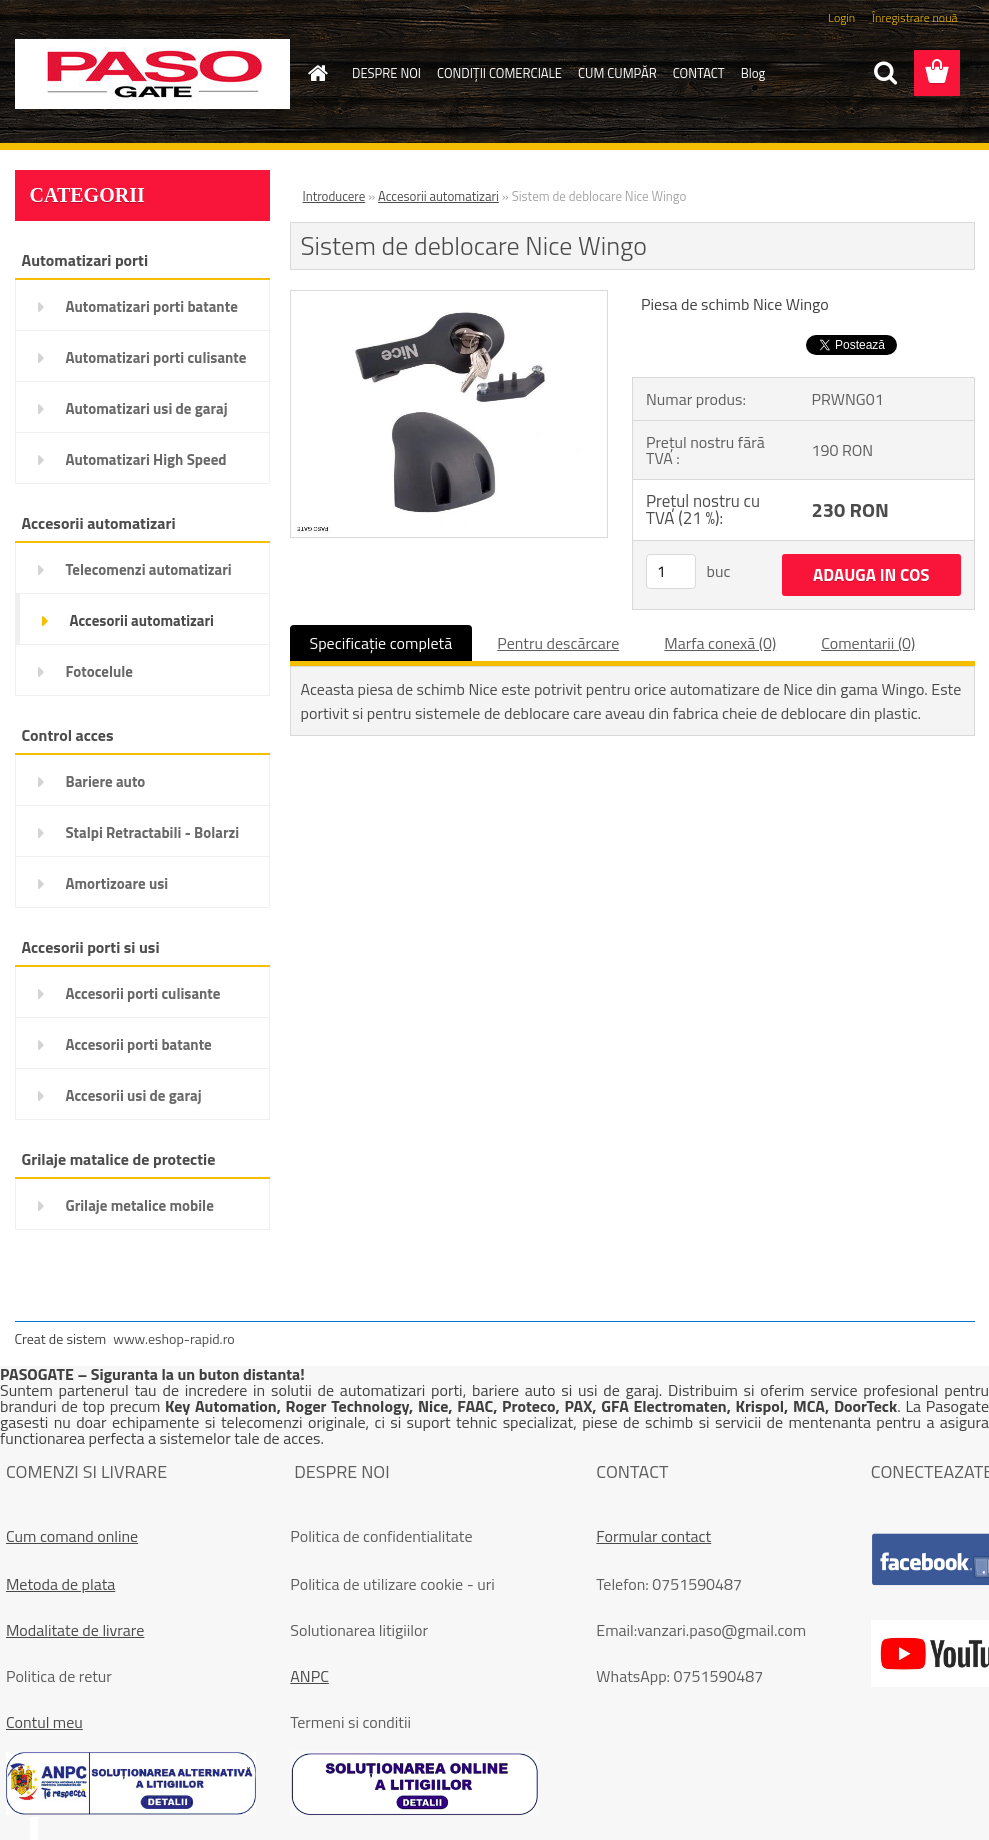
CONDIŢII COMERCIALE (499, 73)
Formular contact (653, 1536)
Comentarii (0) (868, 643)
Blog (753, 73)
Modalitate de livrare (75, 1630)
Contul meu (44, 1722)
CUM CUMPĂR (617, 73)
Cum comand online (72, 1536)
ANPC (309, 1676)
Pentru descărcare (558, 643)
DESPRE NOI (386, 73)
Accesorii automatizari (438, 196)
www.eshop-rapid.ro (173, 1338)
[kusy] (671, 571)
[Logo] (152, 74)
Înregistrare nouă (914, 17)
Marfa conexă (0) (720, 643)
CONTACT (699, 73)
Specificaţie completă (381, 643)
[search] (885, 73)
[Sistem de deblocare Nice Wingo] (449, 299)
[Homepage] (314, 73)
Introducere (334, 196)
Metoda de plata (60, 1584)
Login (841, 17)
